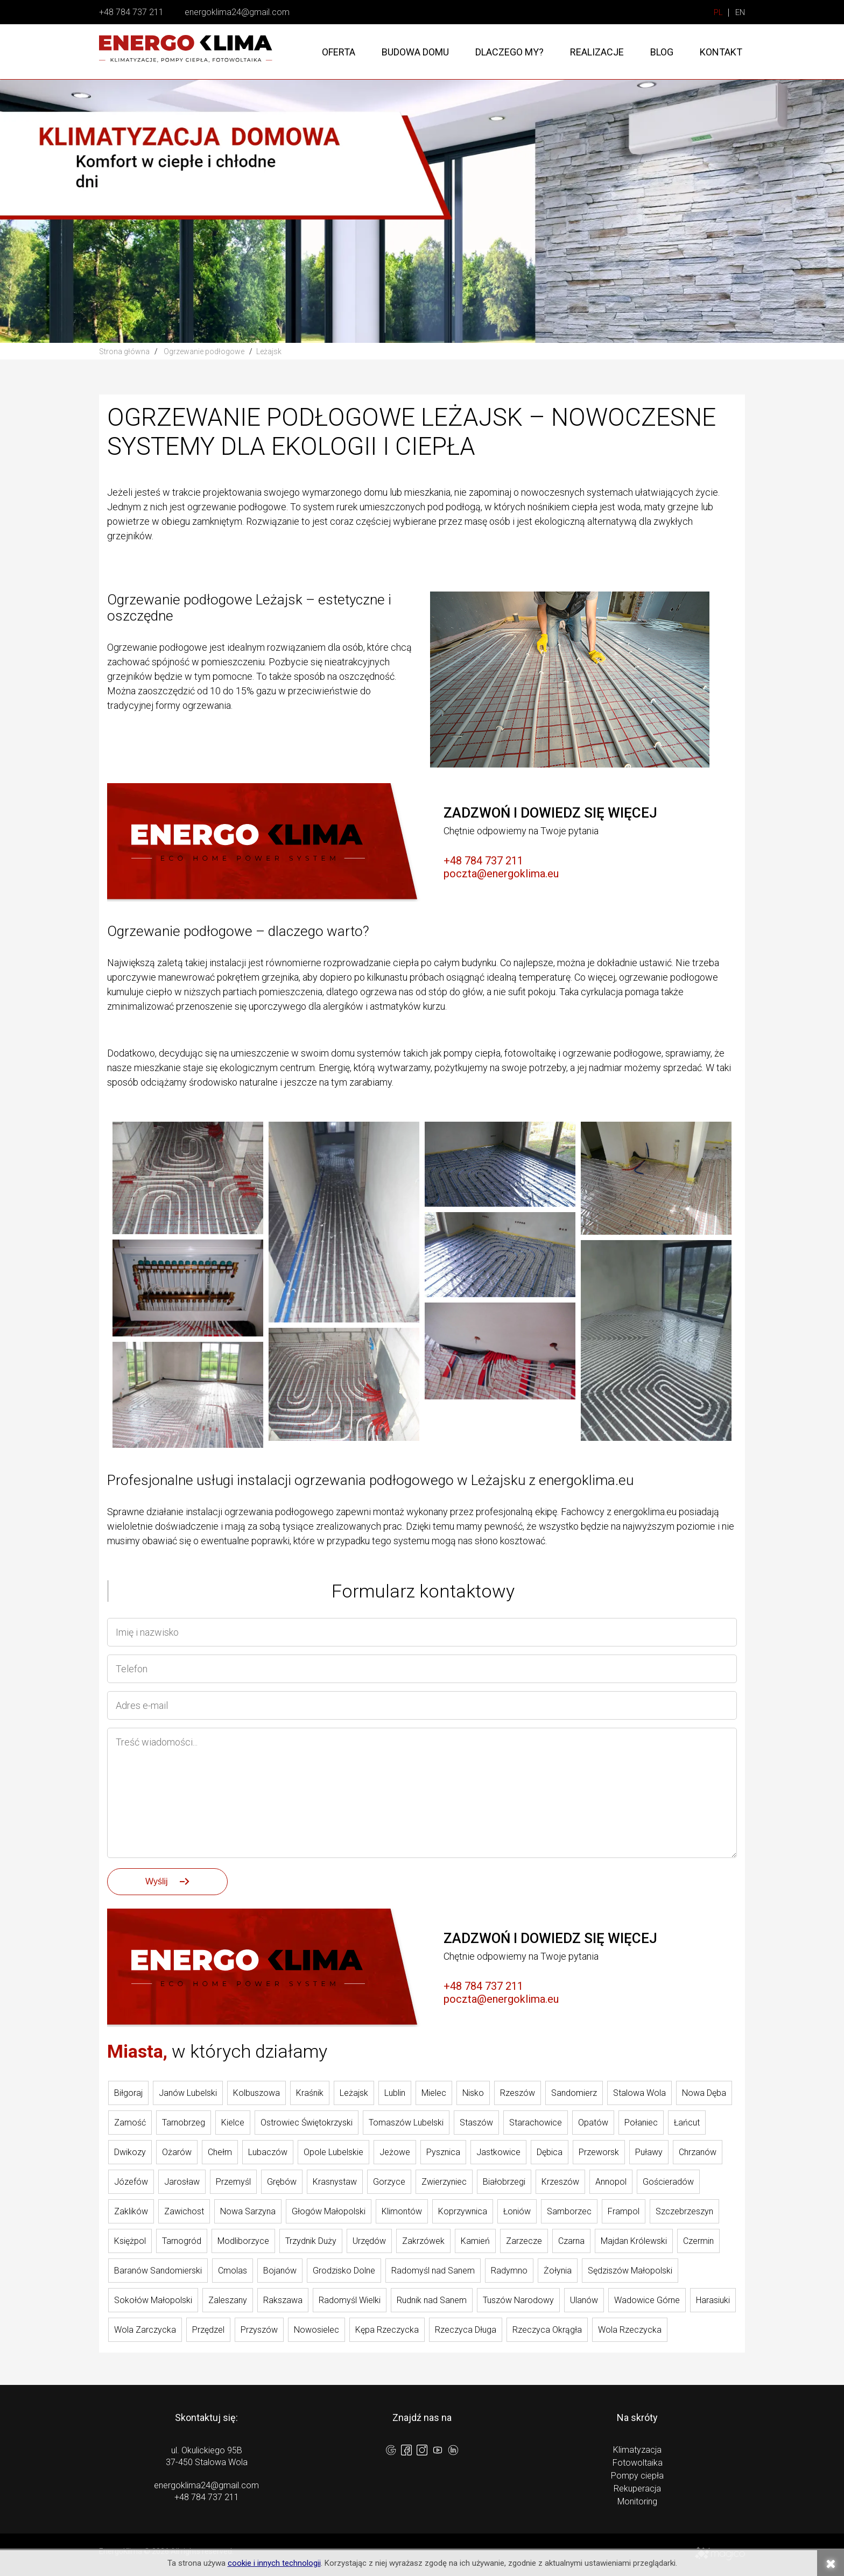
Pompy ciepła (637, 2476)
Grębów (282, 2182)
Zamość (130, 2122)
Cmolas (232, 2270)
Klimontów (402, 2211)
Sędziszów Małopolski (630, 2270)
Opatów (593, 2122)
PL (718, 13)
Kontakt (721, 52)
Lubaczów (267, 2152)
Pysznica (443, 2152)
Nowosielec (316, 2330)
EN (740, 13)
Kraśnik (309, 2093)
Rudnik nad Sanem (432, 2300)
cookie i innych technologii (274, 2563)
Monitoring (637, 2501)
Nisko (473, 2093)
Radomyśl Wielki (350, 2300)
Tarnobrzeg (183, 2122)
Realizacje (597, 52)
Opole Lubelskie (333, 2152)
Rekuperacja (637, 2488)
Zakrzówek (423, 2241)
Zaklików (131, 2211)
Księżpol (130, 2241)
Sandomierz (574, 2093)
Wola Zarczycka (145, 2330)
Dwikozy (130, 2152)
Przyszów (259, 2330)
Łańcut (687, 2122)
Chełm (220, 2152)
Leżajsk (354, 2093)
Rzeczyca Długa (465, 2330)
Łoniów (517, 2211)
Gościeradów (668, 2182)
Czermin (698, 2241)
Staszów (476, 2122)
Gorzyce (389, 2182)
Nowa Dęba (704, 2093)
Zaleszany (227, 2300)
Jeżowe (394, 2152)
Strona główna (124, 351)
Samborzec (569, 2211)
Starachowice (535, 2122)
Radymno (509, 2270)
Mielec (433, 2093)
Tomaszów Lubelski (406, 2122)
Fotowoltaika (638, 2463)
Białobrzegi (504, 2182)
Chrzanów (697, 2152)
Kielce (232, 2122)
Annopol (611, 2182)
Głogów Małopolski (328, 2211)
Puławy (649, 2152)
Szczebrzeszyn (684, 2211)
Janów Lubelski (188, 2093)
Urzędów (369, 2241)
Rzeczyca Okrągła (547, 2330)
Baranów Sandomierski (158, 2270)
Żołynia (558, 2270)
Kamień (475, 2241)
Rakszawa (283, 2300)
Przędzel (208, 2330)
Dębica (549, 2152)
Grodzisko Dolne (344, 2270)
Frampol (623, 2211)
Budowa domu (415, 52)
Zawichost (184, 2211)
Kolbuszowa (256, 2093)
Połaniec (641, 2122)
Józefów (131, 2182)
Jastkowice (498, 2152)
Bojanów (280, 2270)
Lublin (394, 2093)
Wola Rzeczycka (630, 2330)
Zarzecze (524, 2241)
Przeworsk (599, 2152)
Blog (661, 52)
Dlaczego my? (509, 52)
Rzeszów (517, 2093)
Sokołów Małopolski (153, 2300)
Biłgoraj (128, 2093)
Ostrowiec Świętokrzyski (307, 2122)
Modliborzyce (243, 2241)
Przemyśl (233, 2182)
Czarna (571, 2241)
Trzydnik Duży (310, 2241)
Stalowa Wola (639, 2093)
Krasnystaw (335, 2182)
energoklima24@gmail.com (237, 12)
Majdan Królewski (634, 2241)
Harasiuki (713, 2300)
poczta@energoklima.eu (501, 873)
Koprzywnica (462, 2211)
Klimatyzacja (637, 2450)
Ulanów (584, 2300)
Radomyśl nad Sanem (433, 2270)
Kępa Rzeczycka (387, 2330)
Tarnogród (181, 2241)
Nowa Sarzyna (248, 2211)
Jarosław (182, 2182)
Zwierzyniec (444, 2182)
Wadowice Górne (647, 2300)
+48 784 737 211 (131, 12)
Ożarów (177, 2152)
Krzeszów (560, 2182)
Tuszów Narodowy (518, 2300)
